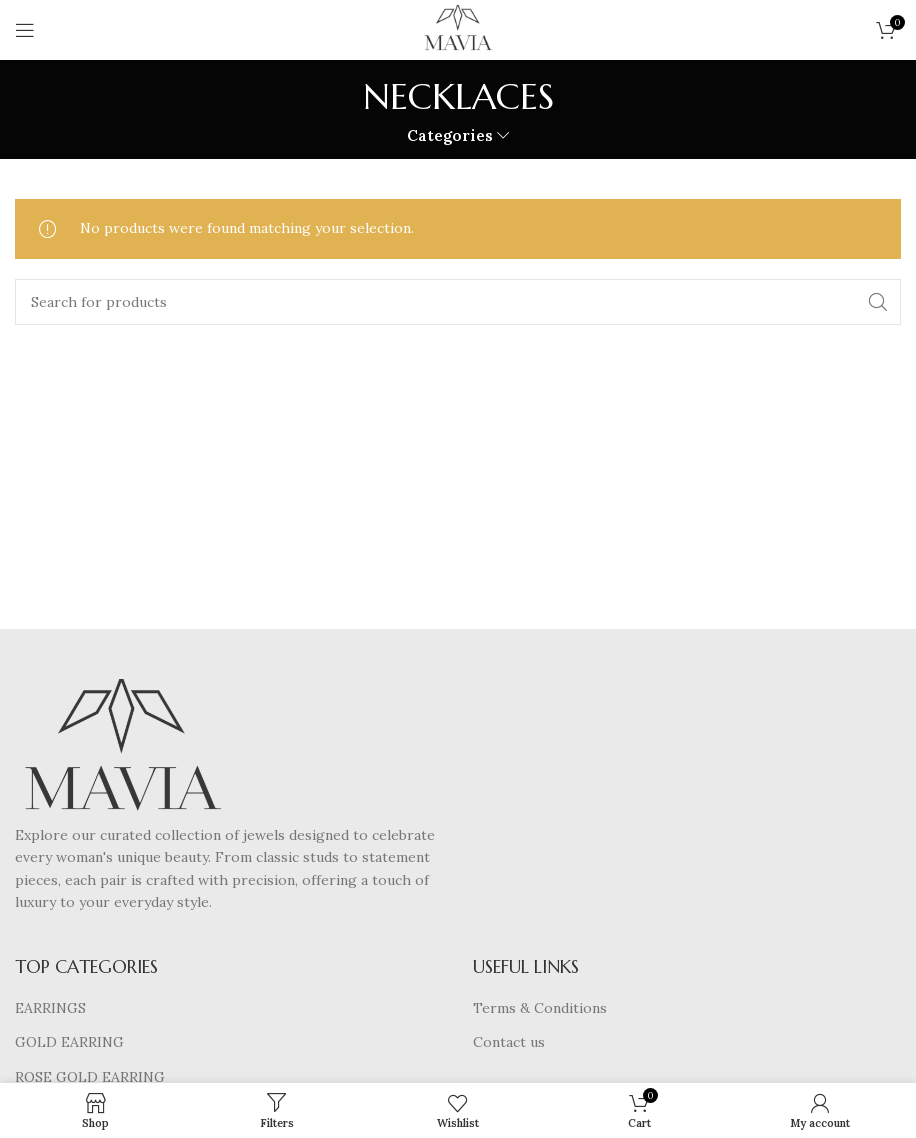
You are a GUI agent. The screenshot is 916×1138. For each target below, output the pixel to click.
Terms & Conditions (540, 1008)
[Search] (458, 302)
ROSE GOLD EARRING (90, 1077)
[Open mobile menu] (25, 30)
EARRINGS (50, 1008)
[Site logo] (458, 29)
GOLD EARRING (69, 1042)
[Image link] (122, 750)
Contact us (509, 1042)
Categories (450, 135)
